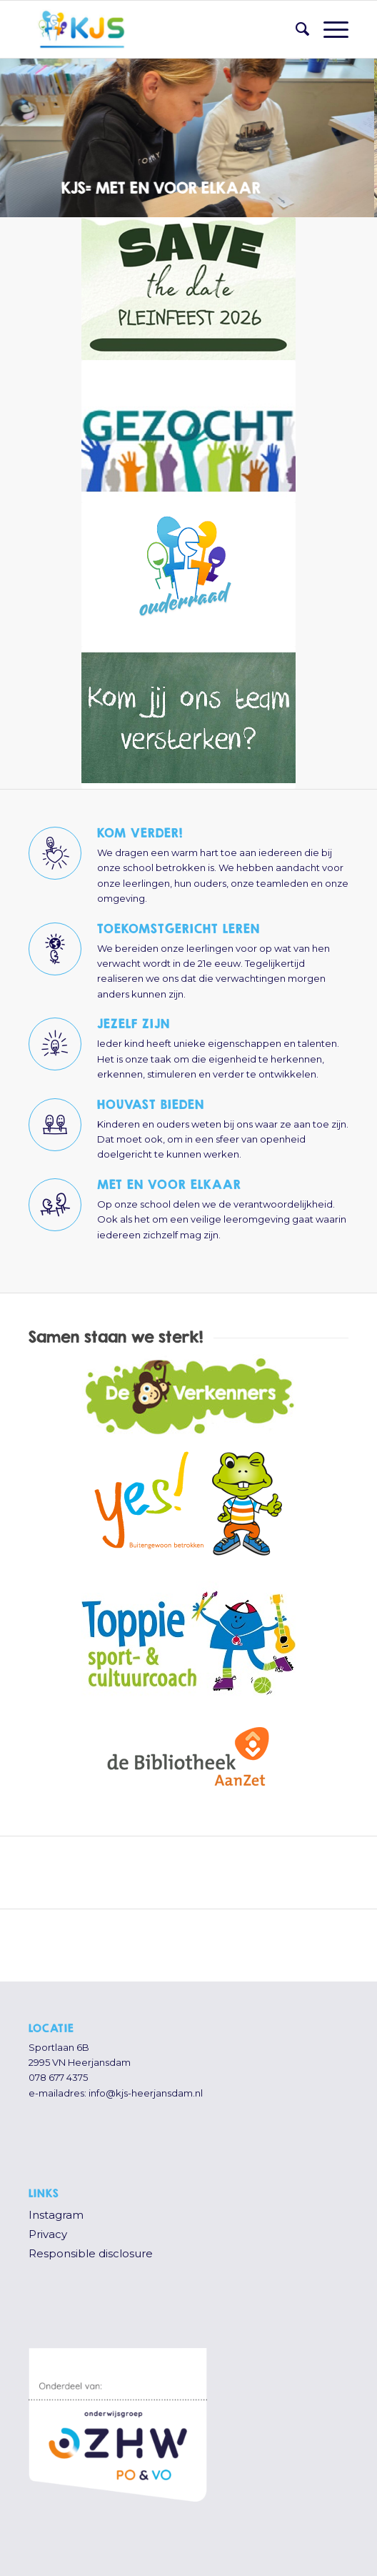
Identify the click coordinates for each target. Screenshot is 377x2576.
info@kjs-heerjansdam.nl (146, 2093)
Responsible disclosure (91, 2253)
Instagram (56, 2215)
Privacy (48, 2234)
